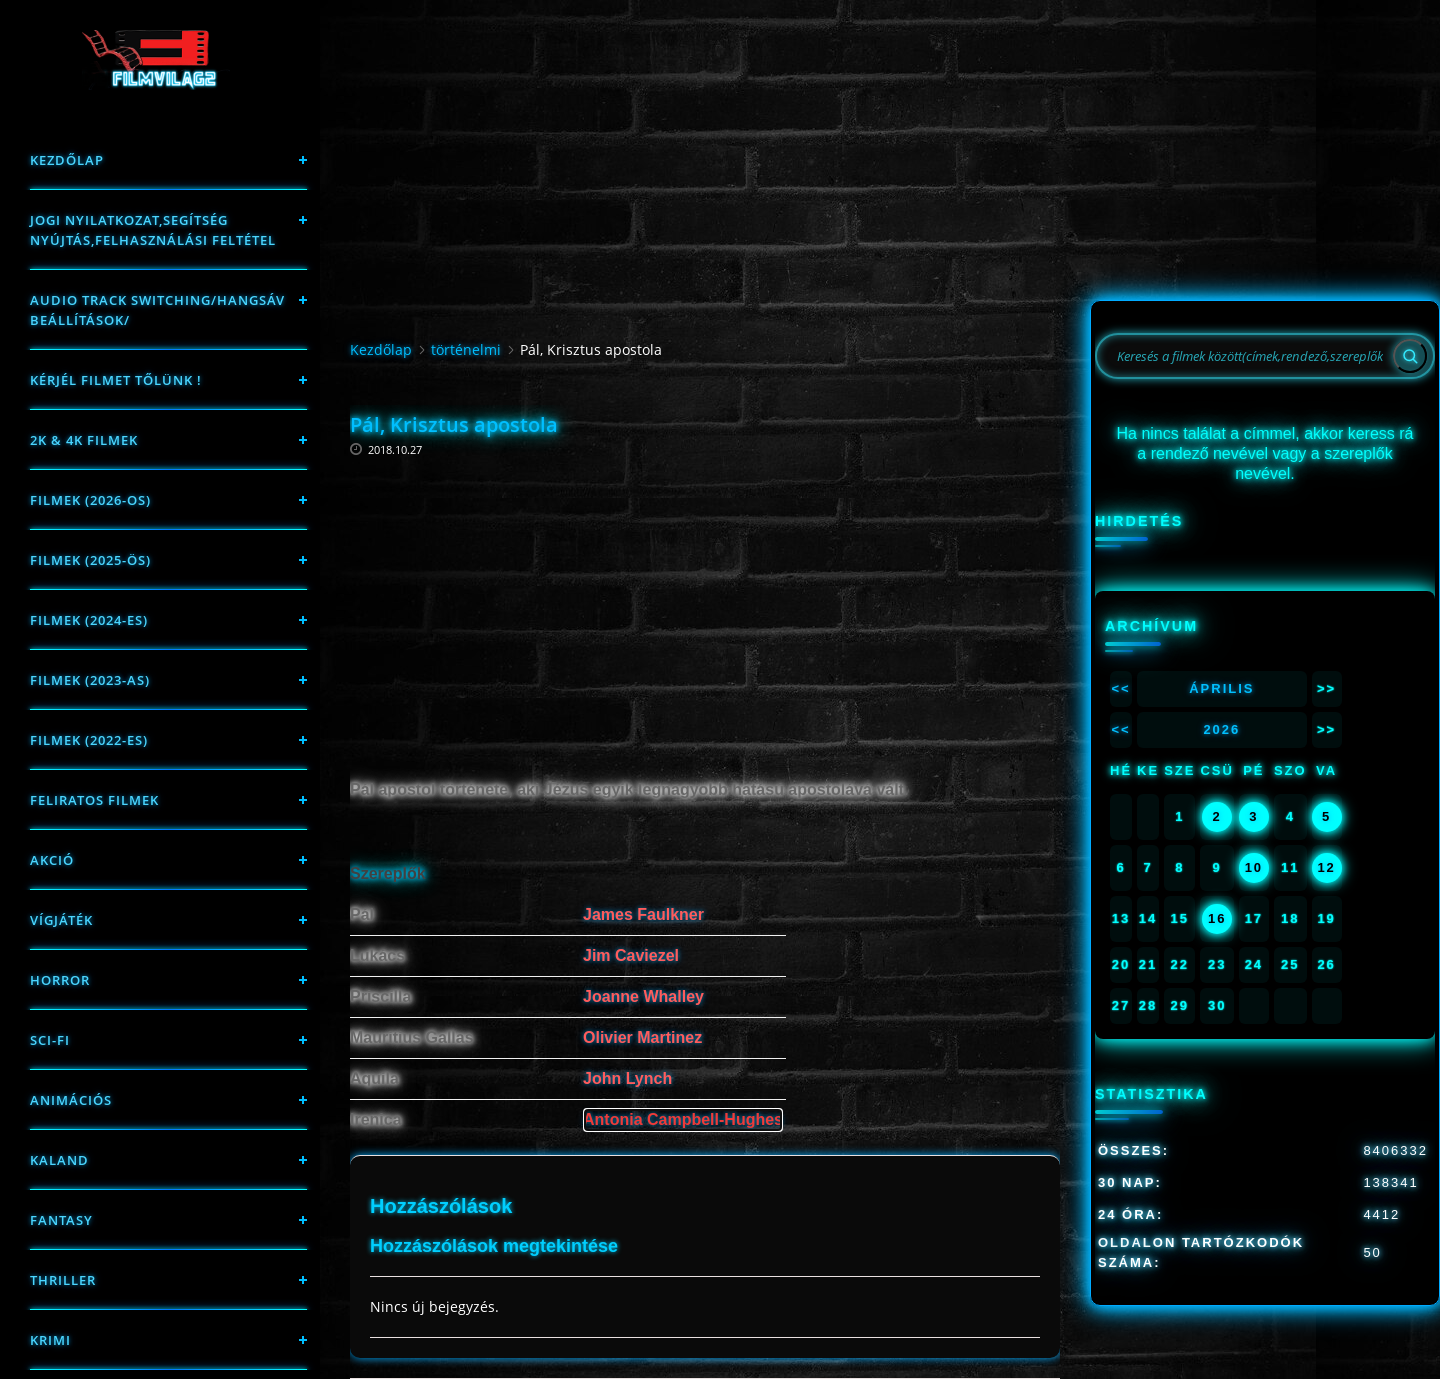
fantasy (61, 1220)
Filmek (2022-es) (89, 740)
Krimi (50, 1340)
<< (1120, 688)
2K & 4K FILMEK (84, 440)
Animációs (71, 1100)
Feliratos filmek (94, 800)
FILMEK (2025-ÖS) (90, 560)
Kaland (59, 1160)
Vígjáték (61, 920)
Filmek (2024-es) (89, 620)
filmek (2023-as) (90, 680)
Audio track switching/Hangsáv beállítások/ (157, 310)
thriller (63, 1280)
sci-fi (50, 1040)
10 (1254, 867)
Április (1221, 688)
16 (1217, 918)
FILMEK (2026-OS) (90, 500)
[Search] (1410, 356)
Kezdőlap (67, 160)
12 (1326, 867)
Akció (52, 860)
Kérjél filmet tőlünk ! (116, 380)
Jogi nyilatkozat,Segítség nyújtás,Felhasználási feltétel (153, 230)
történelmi (466, 349)
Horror (60, 980)
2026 (1221, 729)
